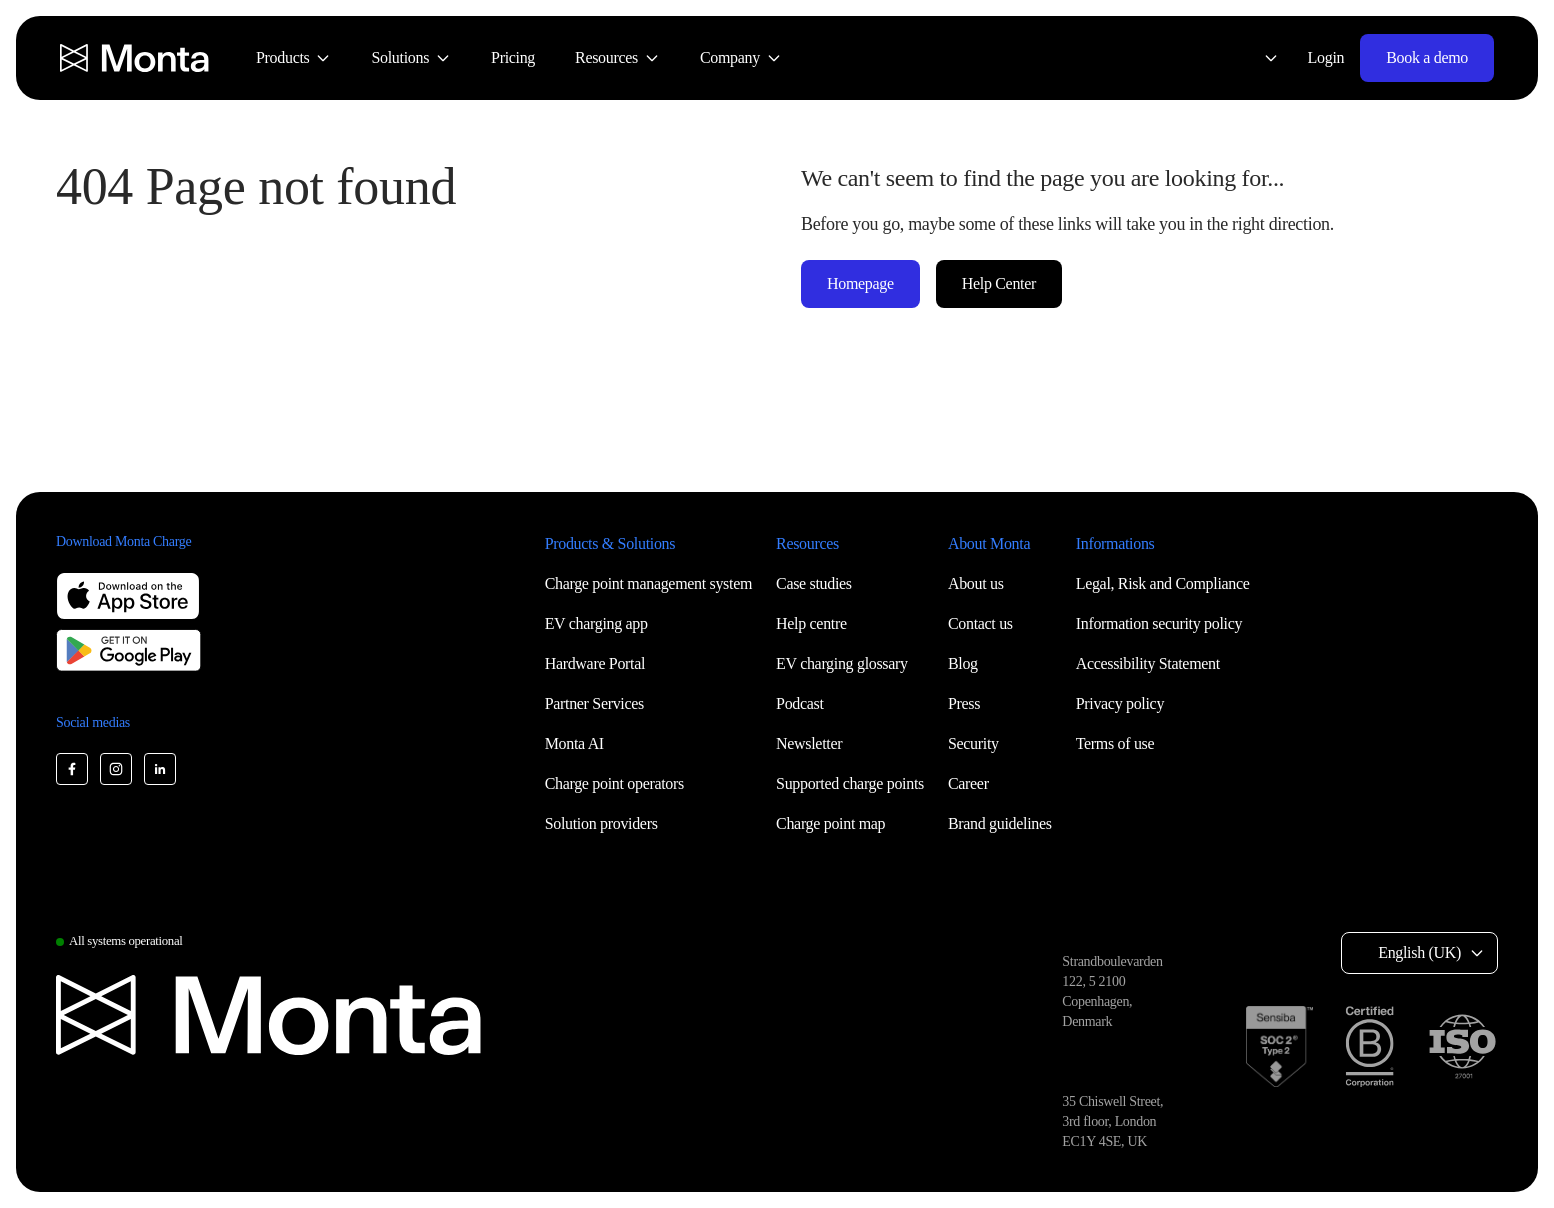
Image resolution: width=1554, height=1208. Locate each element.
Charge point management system (648, 583)
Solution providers (601, 823)
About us (976, 583)
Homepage (860, 283)
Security (973, 743)
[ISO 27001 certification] (1462, 1047)
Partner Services (594, 703)
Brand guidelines (1000, 823)
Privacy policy (1120, 703)
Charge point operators (614, 783)
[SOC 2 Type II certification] (1279, 1046)
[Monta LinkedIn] (160, 769)
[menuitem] (293, 58)
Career (968, 783)
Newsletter (809, 743)
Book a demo (1427, 57)
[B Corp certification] (1369, 1046)
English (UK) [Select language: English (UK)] (1419, 952)
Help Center (999, 283)
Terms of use (1115, 743)
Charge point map (830, 823)
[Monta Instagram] (116, 769)
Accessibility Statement (1148, 663)
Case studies (814, 583)
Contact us (980, 623)
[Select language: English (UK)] (1259, 58)
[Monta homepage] (136, 58)
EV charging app (596, 623)
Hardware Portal (595, 663)
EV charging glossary (842, 663)
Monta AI (574, 743)
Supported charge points (850, 783)
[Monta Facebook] (72, 769)
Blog (963, 663)
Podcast (800, 703)
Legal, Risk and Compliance (1163, 583)
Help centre (811, 623)
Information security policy (1159, 623)
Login (1326, 57)
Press (964, 703)
